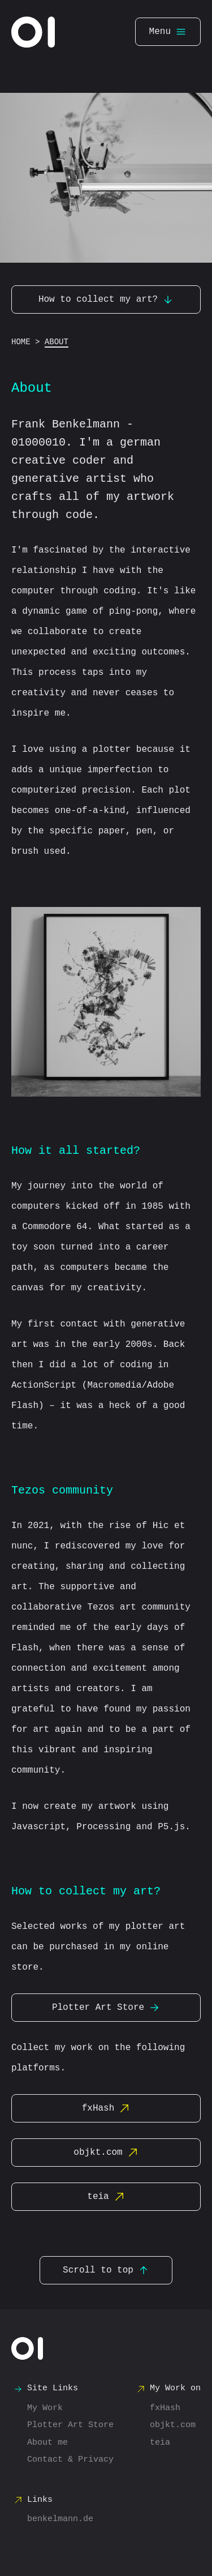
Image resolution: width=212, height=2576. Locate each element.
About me (47, 2443)
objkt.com (105, 2152)
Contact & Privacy (70, 2460)
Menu (168, 31)
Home (21, 341)
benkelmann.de (60, 2519)
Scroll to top (106, 2270)
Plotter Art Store (106, 2007)
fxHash (106, 2108)
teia (105, 2196)
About (56, 341)
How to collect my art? (106, 299)
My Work (45, 2408)
